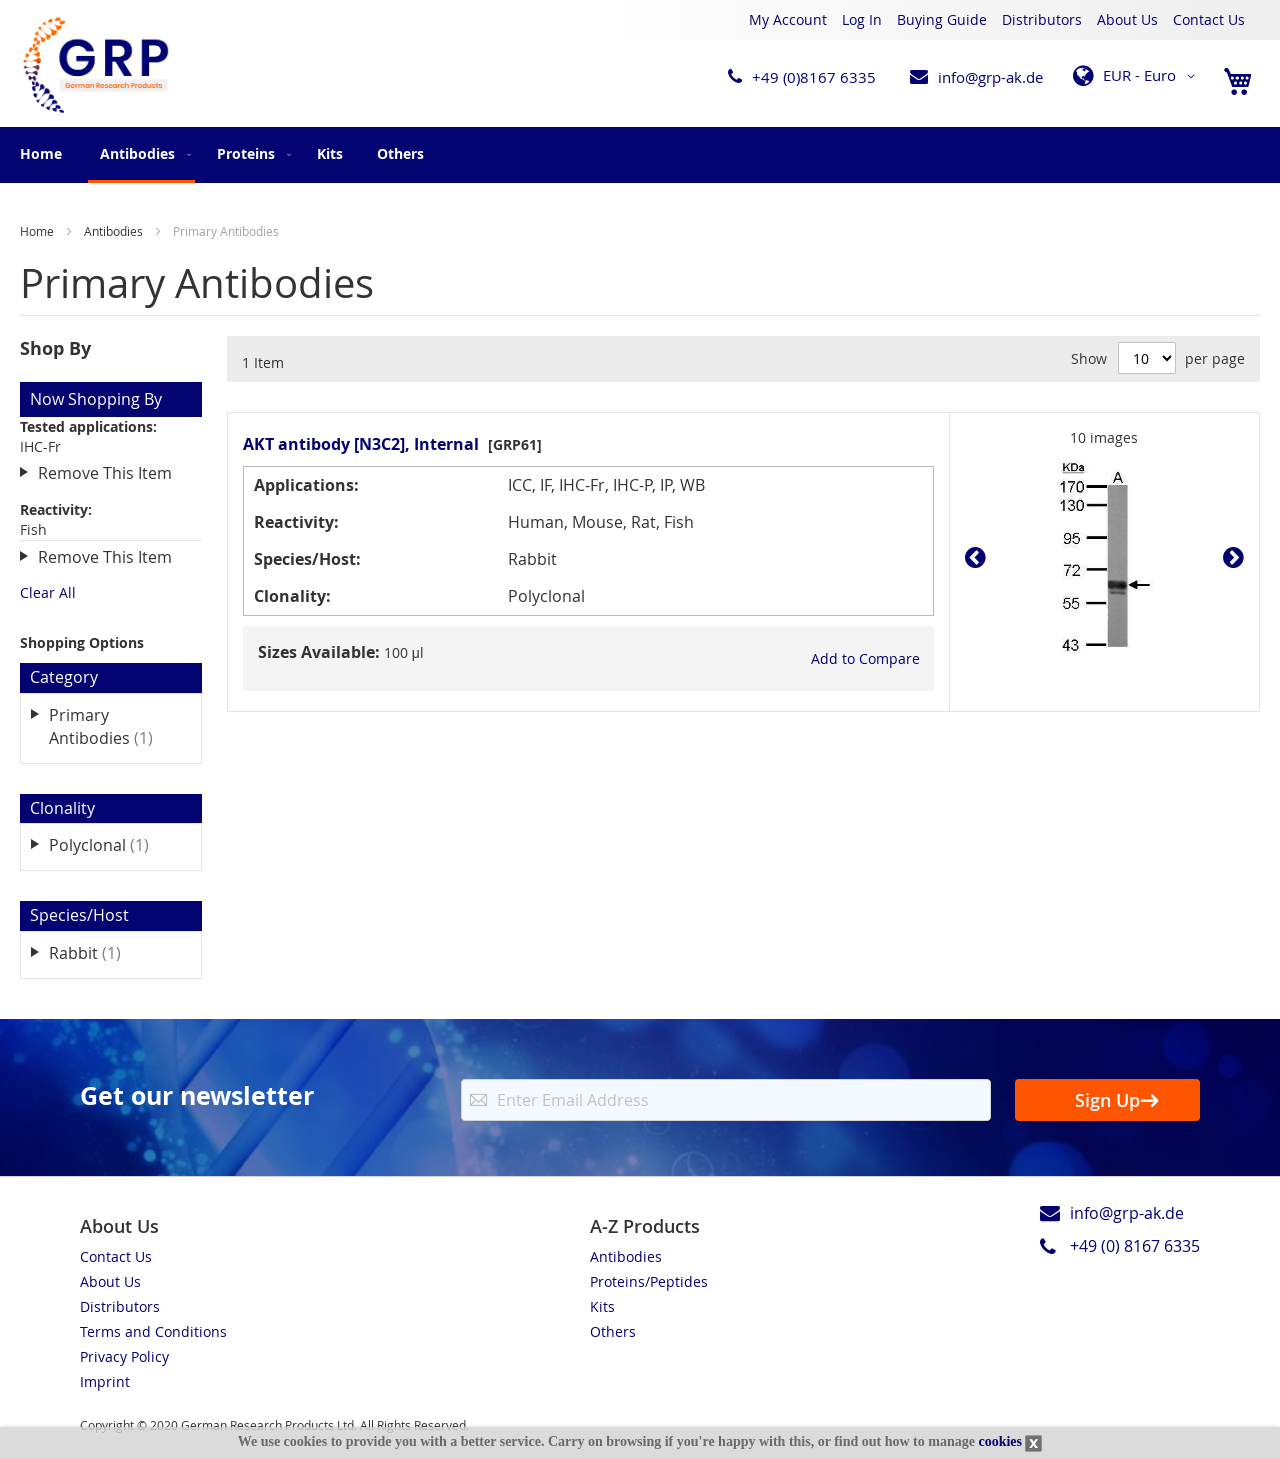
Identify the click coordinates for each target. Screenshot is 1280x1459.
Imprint (105, 1381)
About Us (1127, 19)
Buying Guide (942, 19)
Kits (602, 1306)
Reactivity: (296, 522)
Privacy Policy (124, 1356)
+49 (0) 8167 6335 (1135, 1246)
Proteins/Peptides (649, 1281)
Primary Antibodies (115, 726)
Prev (981, 558)
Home (41, 153)
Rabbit (99, 952)
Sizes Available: (319, 652)
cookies (1000, 1441)
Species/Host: (307, 559)
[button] (1137, 76)
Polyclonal (113, 844)
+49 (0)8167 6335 (814, 77)
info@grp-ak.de (990, 77)
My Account (788, 19)
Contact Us (1209, 19)
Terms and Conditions (153, 1331)
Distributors (1042, 19)
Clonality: (292, 596)
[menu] (640, 155)
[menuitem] (141, 155)
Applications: (306, 485)
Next (1228, 558)
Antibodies (115, 231)
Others (613, 1331)
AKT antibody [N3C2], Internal (361, 444)
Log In (862, 19)
